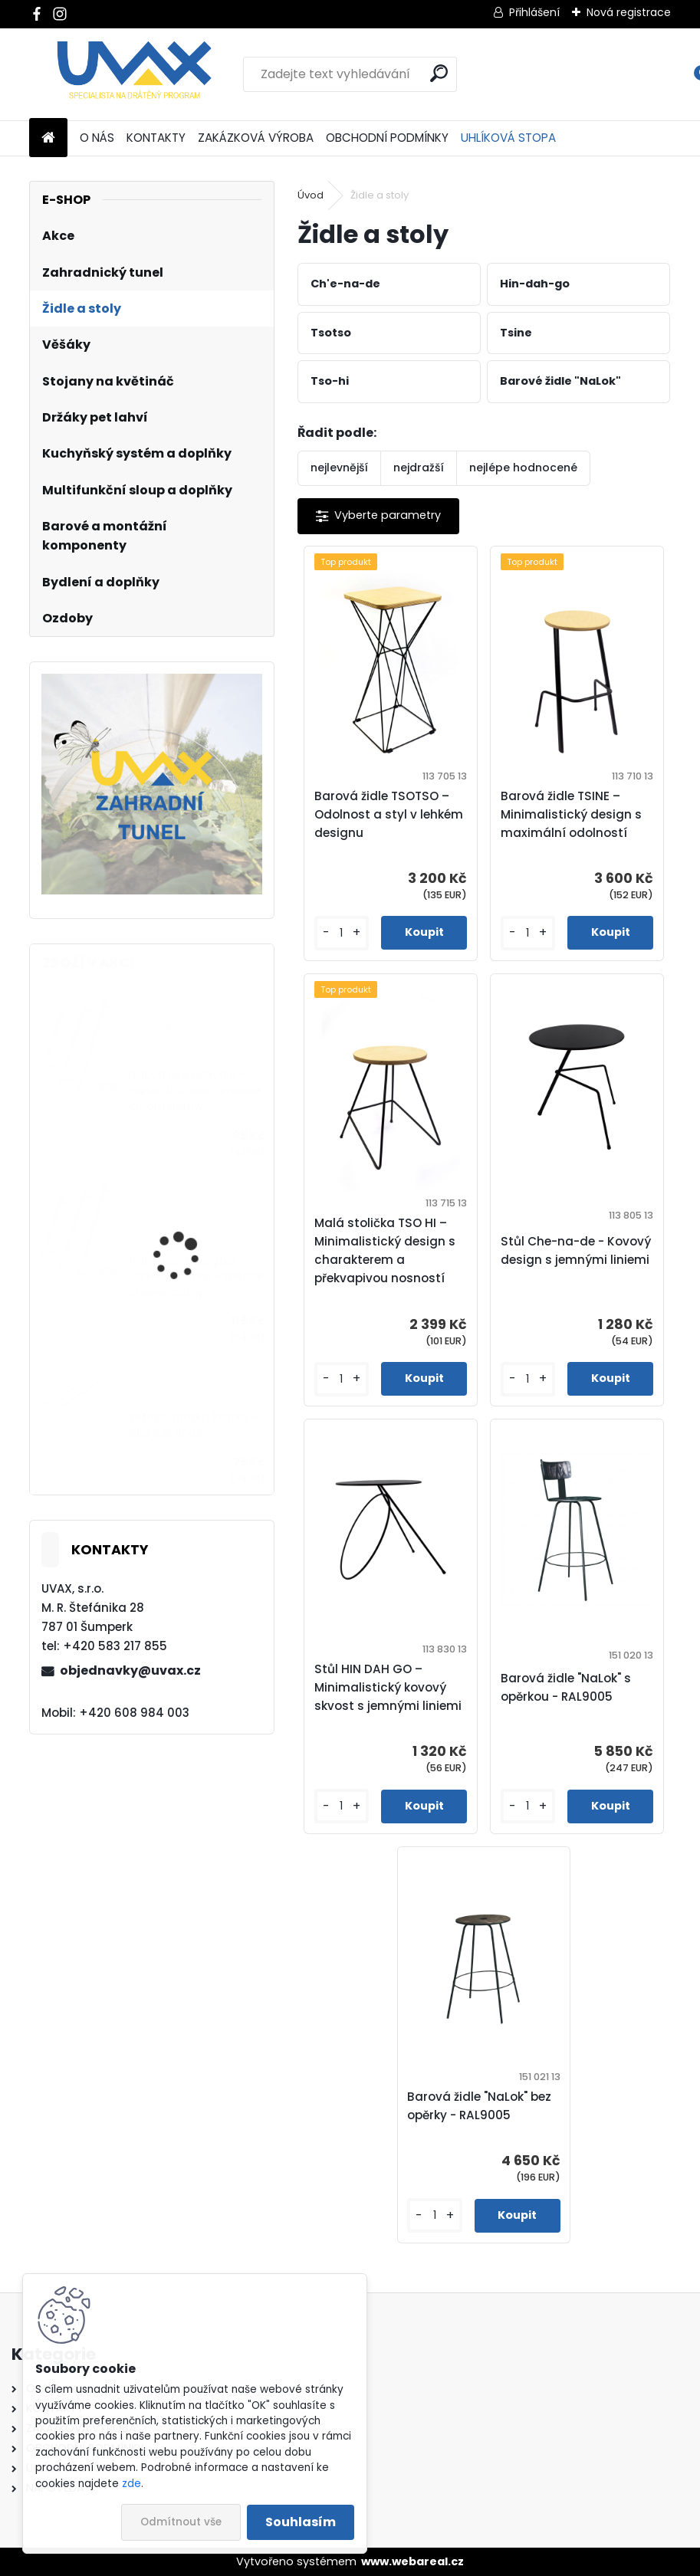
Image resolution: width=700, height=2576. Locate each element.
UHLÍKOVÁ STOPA (508, 138)
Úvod (310, 195)
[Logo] (134, 74)
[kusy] (341, 933)
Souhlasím (300, 2522)
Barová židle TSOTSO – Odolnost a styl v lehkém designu (388, 814)
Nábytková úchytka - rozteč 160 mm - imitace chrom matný (195, 1091)
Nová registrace (629, 12)
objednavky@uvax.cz (130, 1670)
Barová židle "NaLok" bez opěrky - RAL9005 (479, 2106)
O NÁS (97, 138)
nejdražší (418, 467)
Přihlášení (534, 12)
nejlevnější (339, 467)
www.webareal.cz (412, 2561)
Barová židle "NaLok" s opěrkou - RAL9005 (566, 1687)
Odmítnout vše (181, 2522)
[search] (439, 73)
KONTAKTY (156, 138)
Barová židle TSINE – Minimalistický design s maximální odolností (571, 814)
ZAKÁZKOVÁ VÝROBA (256, 138)
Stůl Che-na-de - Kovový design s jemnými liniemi (576, 1250)
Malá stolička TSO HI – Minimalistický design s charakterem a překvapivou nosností (384, 1250)
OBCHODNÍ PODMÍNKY (387, 138)
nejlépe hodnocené (523, 467)
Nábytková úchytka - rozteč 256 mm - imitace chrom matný (196, 1277)
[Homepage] (48, 138)
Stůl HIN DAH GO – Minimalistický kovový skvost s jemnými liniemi (388, 1687)
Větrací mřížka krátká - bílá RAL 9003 (193, 1425)
